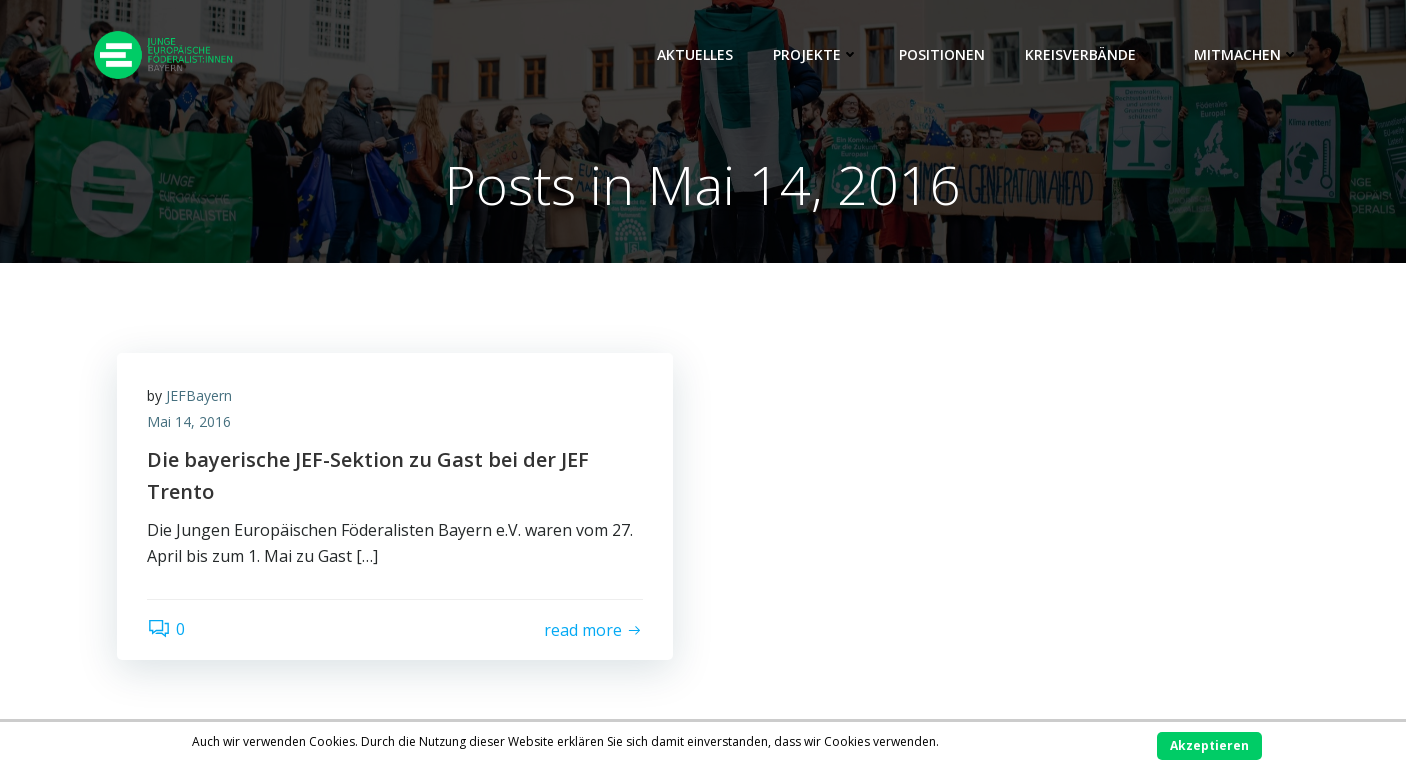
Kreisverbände (1089, 54)
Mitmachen (1246, 54)
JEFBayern (199, 395)
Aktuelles (695, 54)
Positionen (942, 54)
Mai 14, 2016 (189, 421)
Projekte (816, 54)
